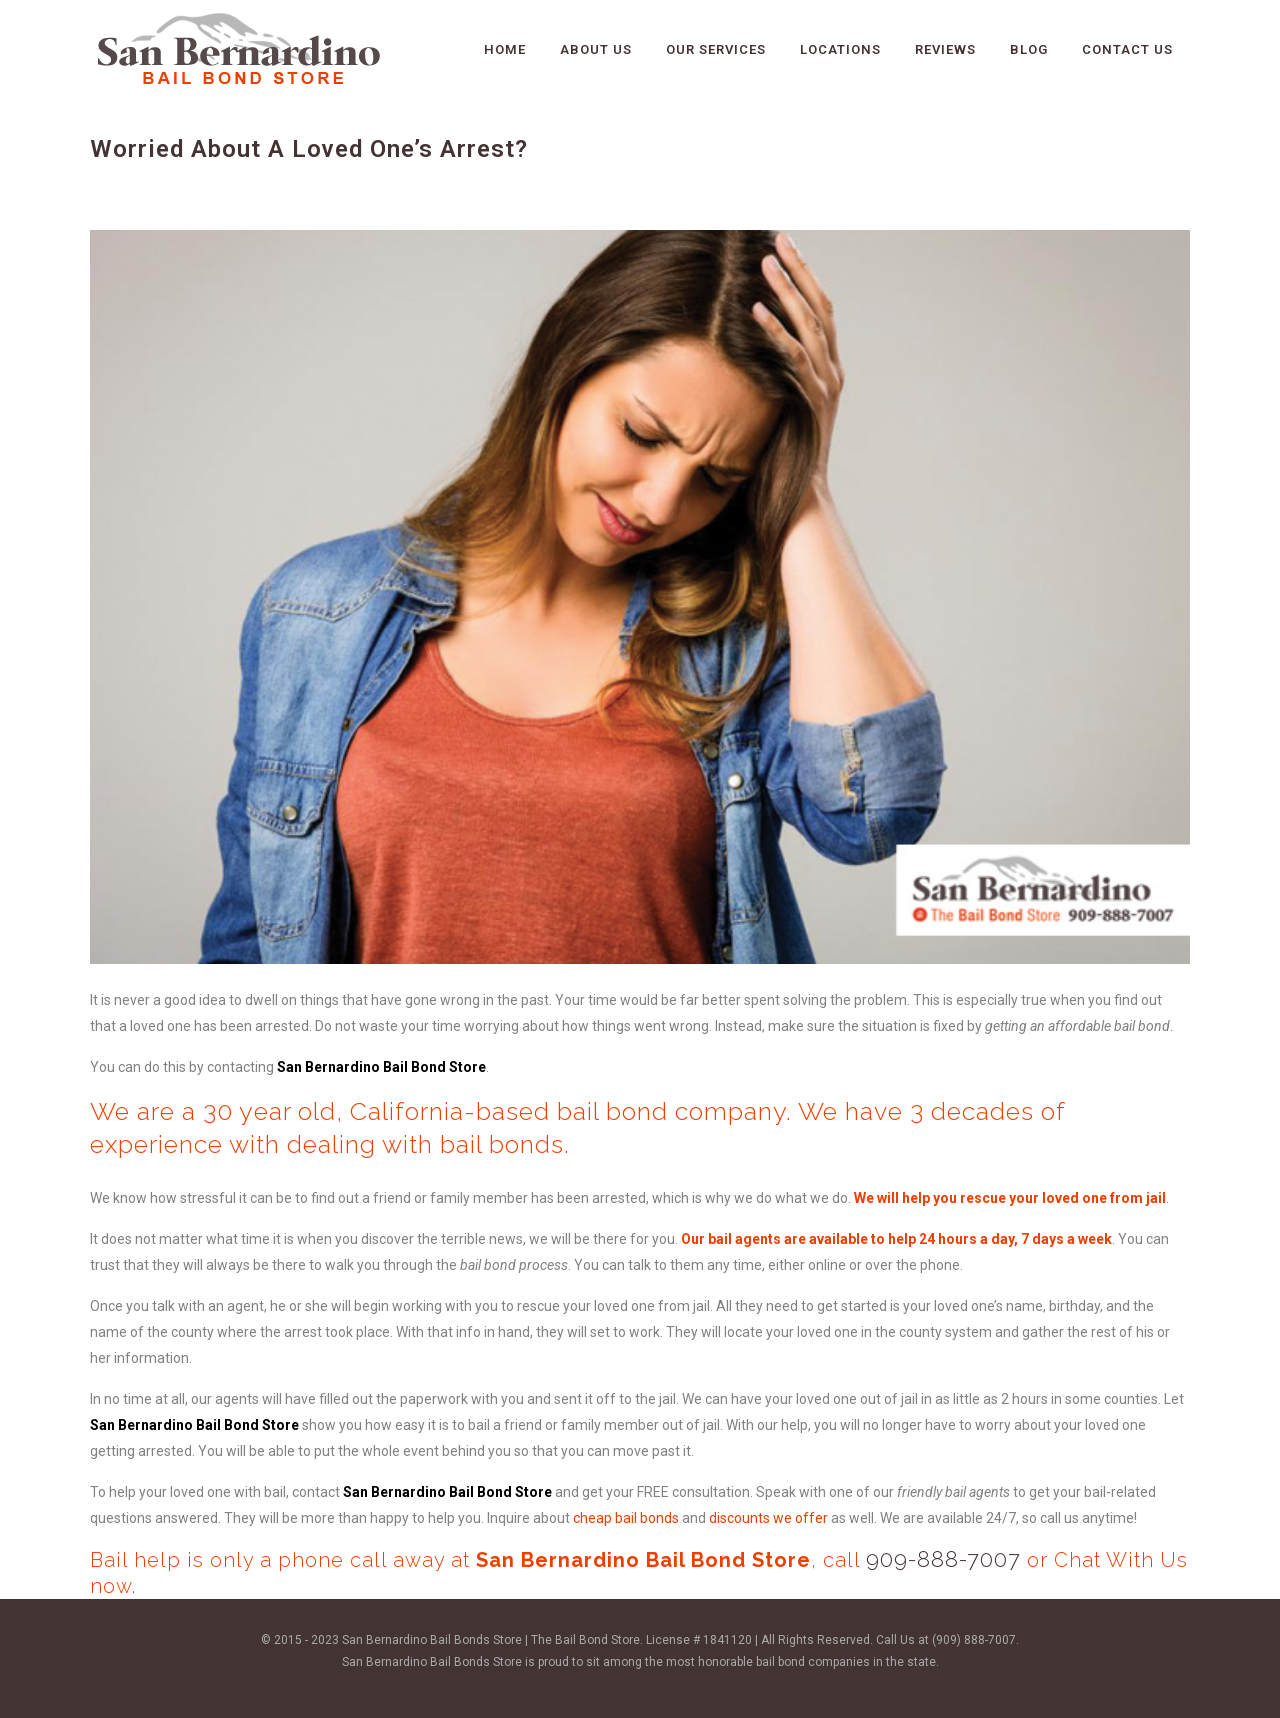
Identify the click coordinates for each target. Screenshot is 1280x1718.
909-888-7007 (943, 1559)
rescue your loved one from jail (1063, 1198)
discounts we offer (768, 1518)
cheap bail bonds (626, 1518)
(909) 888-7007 (974, 1640)
